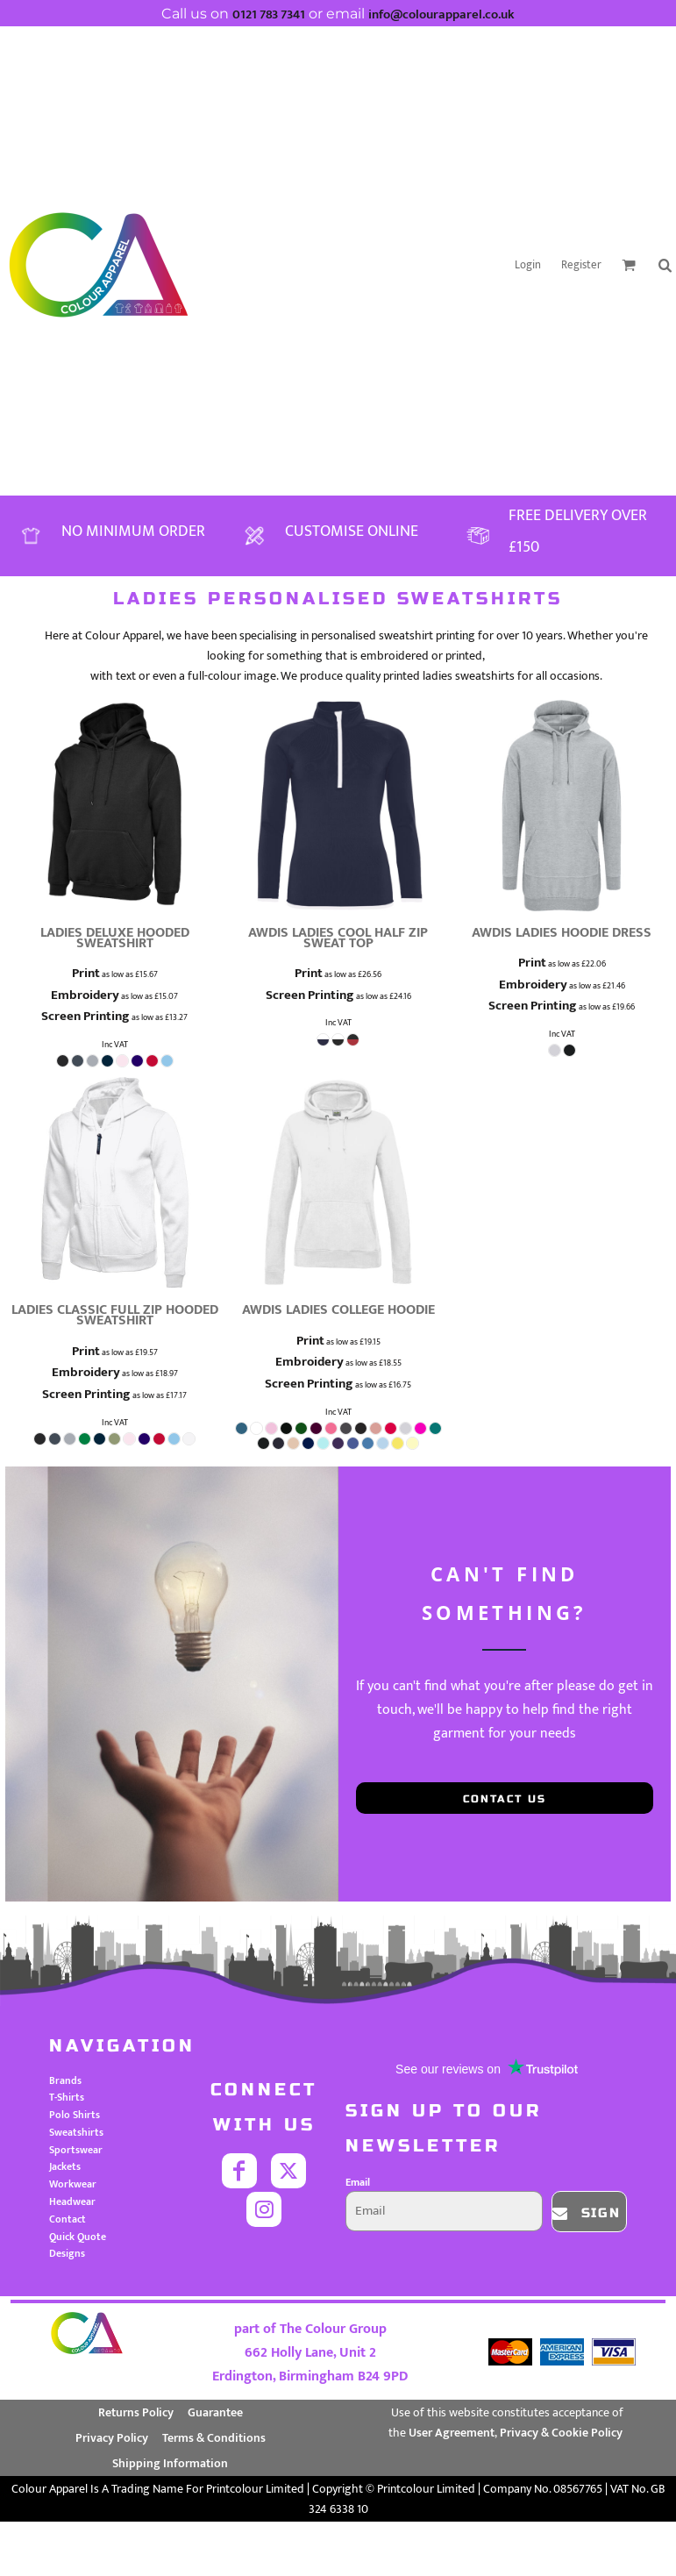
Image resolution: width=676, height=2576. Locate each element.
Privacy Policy (111, 2438)
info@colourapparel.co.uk (441, 14)
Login (528, 265)
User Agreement (452, 2433)
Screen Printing (85, 1016)
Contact (67, 2219)
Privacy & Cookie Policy (561, 2433)
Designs (67, 2253)
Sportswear (76, 2150)
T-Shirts (66, 2097)
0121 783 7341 (268, 14)
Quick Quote (77, 2236)
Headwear (72, 2201)
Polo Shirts (74, 2114)
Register (581, 265)
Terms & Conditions (214, 2438)
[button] (629, 265)
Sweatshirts (76, 2132)
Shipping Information (170, 2463)
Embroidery (85, 995)
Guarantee (215, 2412)
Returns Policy (136, 2412)
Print (86, 973)
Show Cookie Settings (338, 2536)
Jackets (65, 2166)
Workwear (72, 2184)
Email (357, 2182)
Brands (65, 2080)
